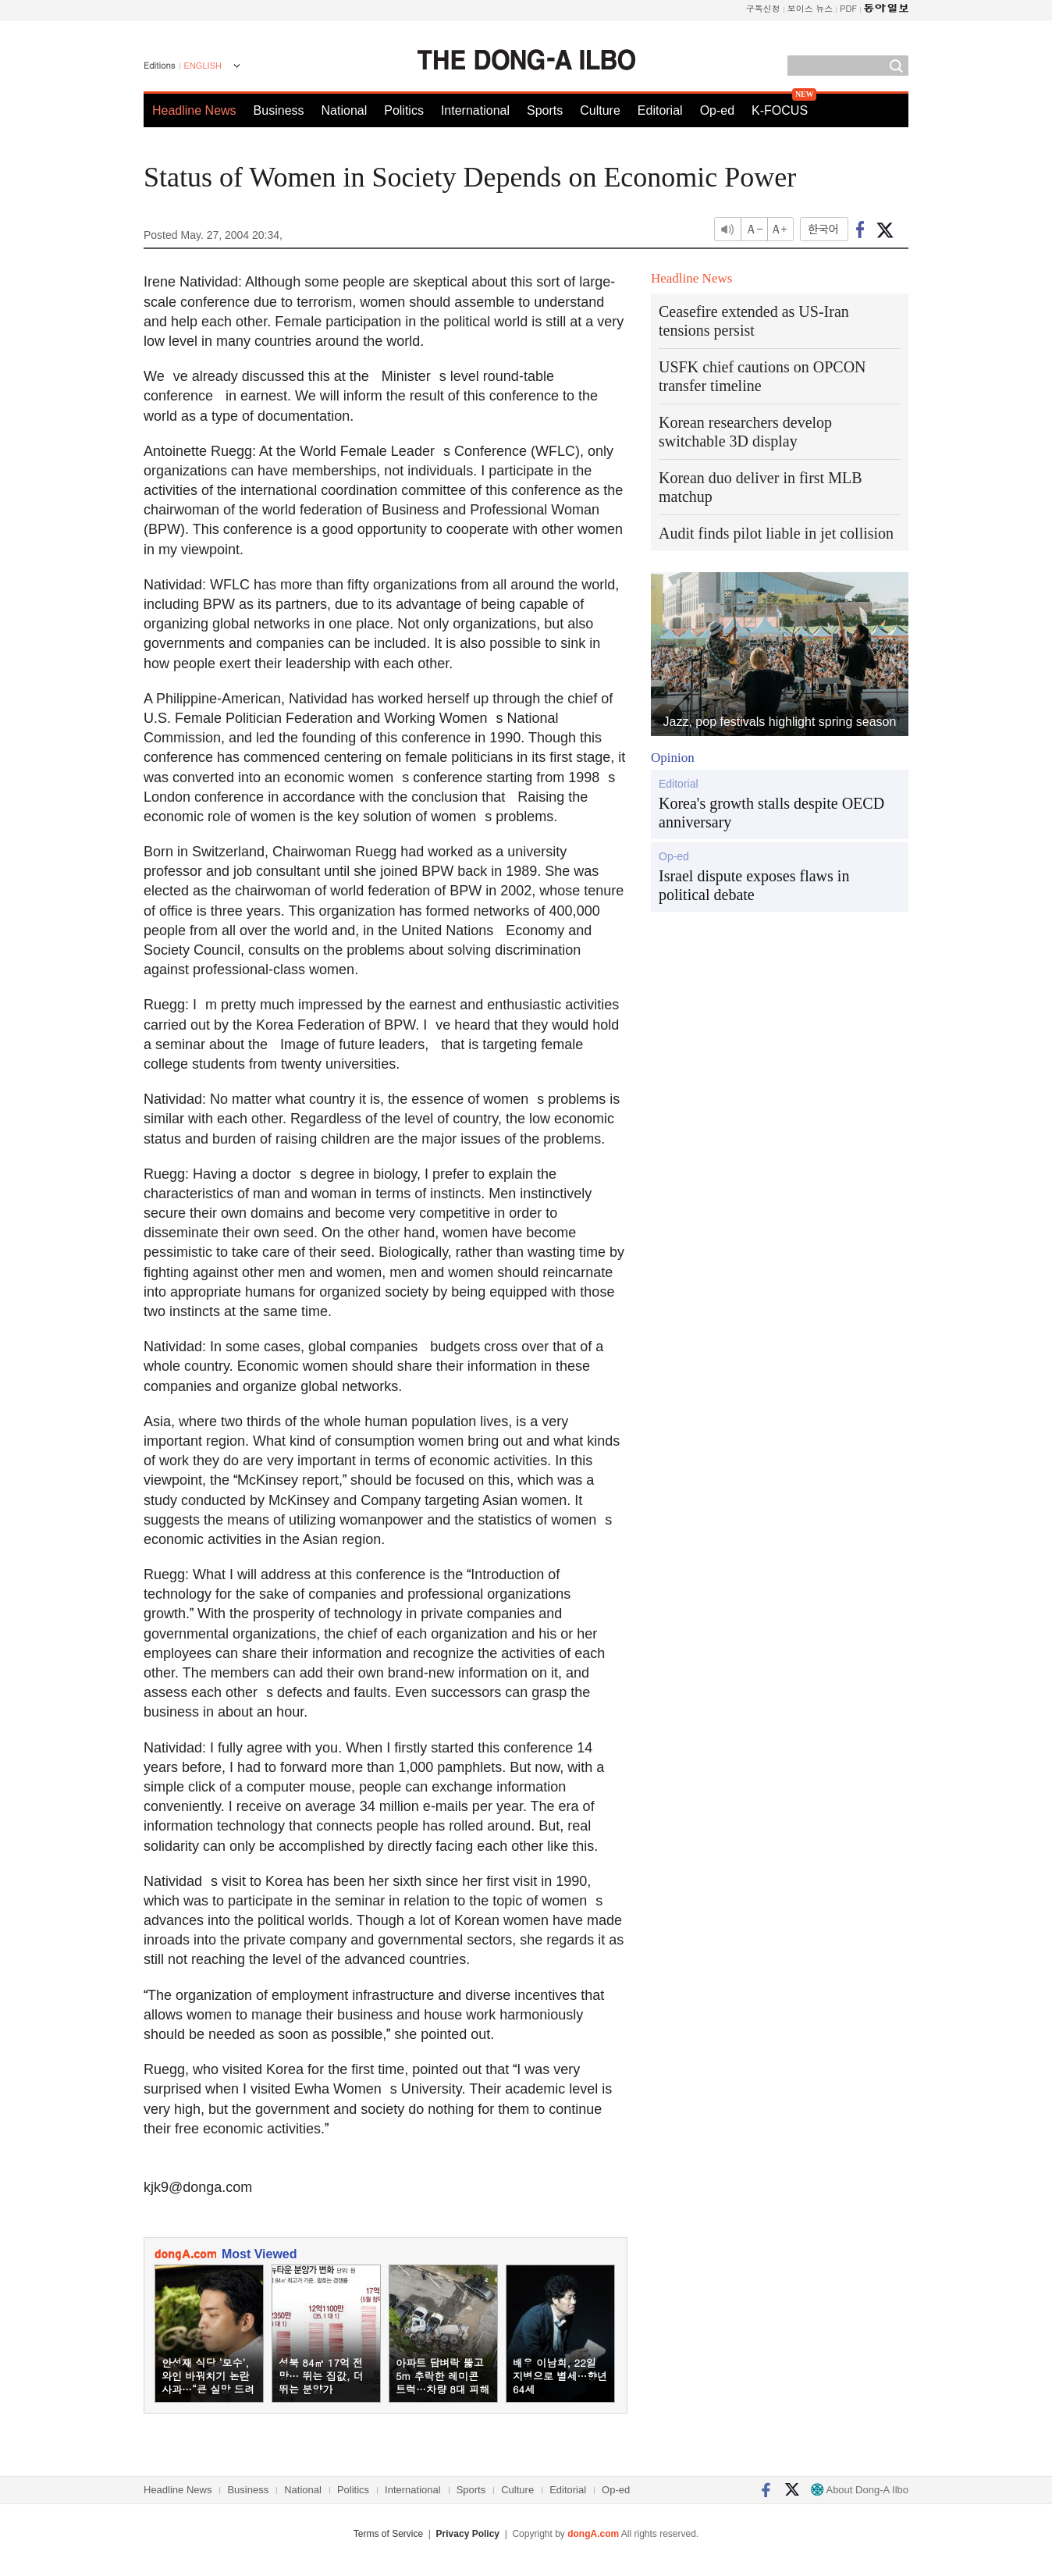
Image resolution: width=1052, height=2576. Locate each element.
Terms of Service (388, 2533)
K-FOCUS (780, 110)
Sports (545, 110)
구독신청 (763, 8)
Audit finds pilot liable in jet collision (776, 533)
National (345, 110)
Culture (600, 110)
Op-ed (717, 110)
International (475, 110)
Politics (404, 110)
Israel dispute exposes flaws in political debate (754, 885)
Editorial (660, 110)
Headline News (194, 110)
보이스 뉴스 (810, 8)
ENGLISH (203, 65)
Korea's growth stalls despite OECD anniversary (771, 813)
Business (279, 110)
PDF (848, 8)
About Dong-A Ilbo (859, 2490)
